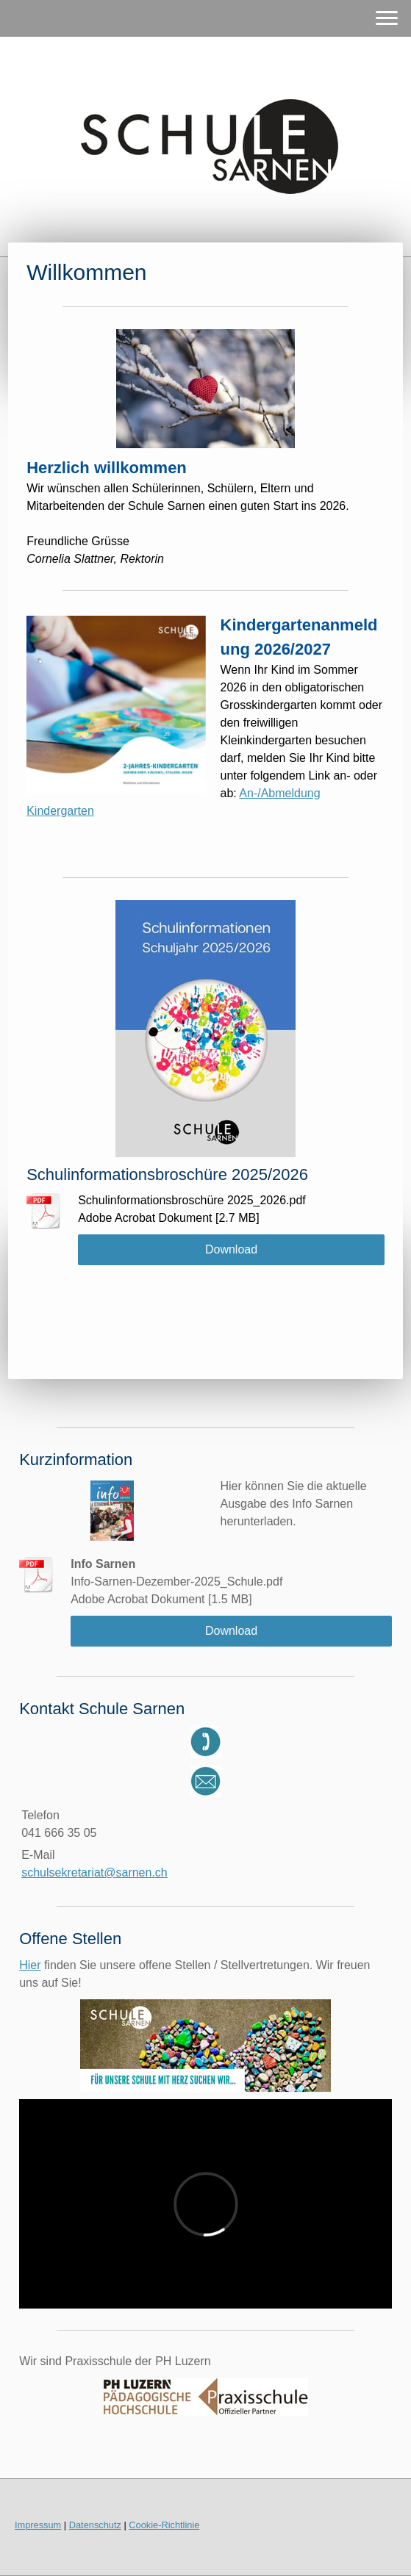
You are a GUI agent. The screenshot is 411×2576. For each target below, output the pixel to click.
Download (231, 1249)
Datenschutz (95, 2524)
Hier (29, 1965)
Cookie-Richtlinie (164, 2524)
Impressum (38, 2524)
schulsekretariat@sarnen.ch (94, 1872)
